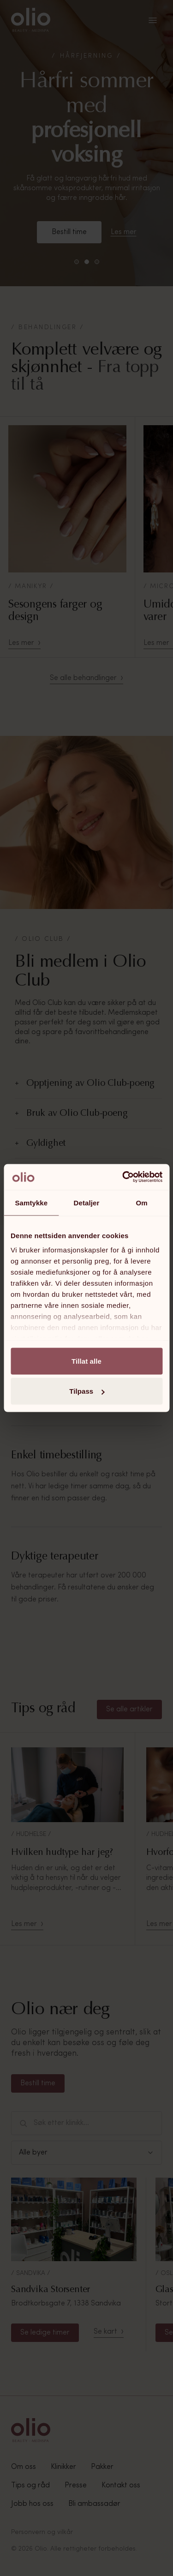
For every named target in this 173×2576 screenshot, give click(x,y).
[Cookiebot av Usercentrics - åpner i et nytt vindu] (123, 1177)
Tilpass (86, 1391)
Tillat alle (86, 1361)
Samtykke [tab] (31, 1202)
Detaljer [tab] (87, 1202)
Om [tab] (142, 1202)
